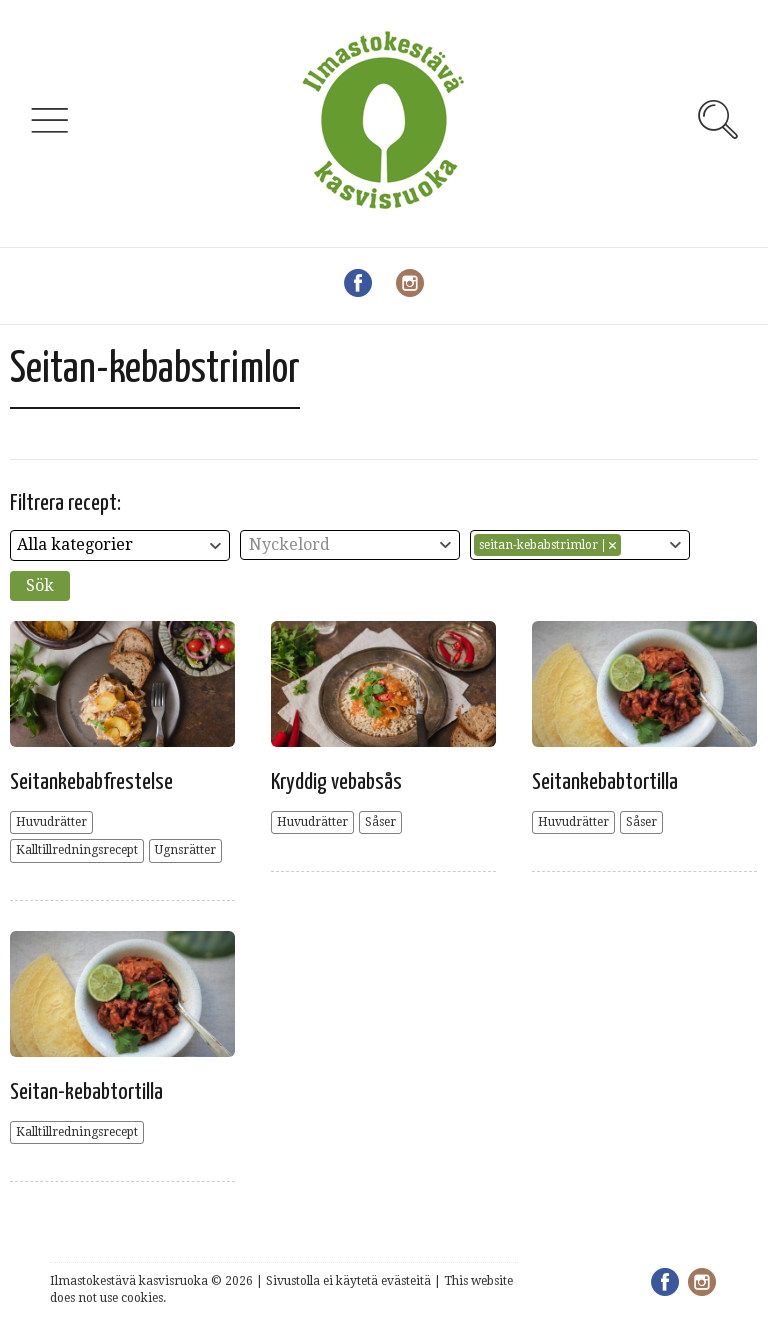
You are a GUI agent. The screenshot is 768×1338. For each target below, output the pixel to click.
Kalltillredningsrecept (77, 850)
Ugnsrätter (185, 850)
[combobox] (120, 545)
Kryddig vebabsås (336, 782)
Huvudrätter (51, 822)
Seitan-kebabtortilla (86, 1092)
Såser (380, 822)
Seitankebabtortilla (605, 782)
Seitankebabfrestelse (91, 782)
